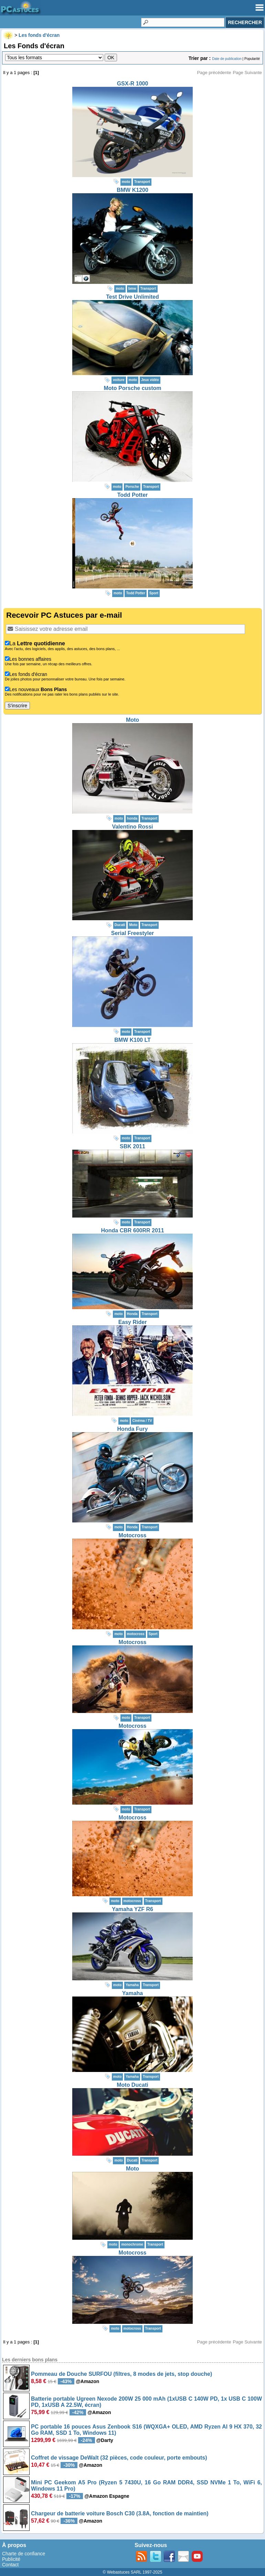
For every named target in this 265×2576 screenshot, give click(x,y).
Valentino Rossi (132, 827)
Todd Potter (132, 495)
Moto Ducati (132, 2085)
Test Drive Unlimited (132, 297)
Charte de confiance (23, 2553)
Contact (10, 2564)
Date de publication (227, 59)
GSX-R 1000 (132, 83)
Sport (153, 593)
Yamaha (132, 1993)
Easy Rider (132, 1322)
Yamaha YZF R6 (132, 1909)
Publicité (11, 2559)
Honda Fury (132, 1429)
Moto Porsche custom (132, 388)
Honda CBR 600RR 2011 (132, 1230)
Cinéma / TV (142, 1421)
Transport (142, 182)
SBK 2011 (132, 1146)
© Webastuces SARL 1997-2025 (132, 2572)
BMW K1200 (132, 190)
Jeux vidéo (150, 380)
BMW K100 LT (132, 1040)
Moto (132, 720)
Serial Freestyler (132, 933)
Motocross (133, 1535)
